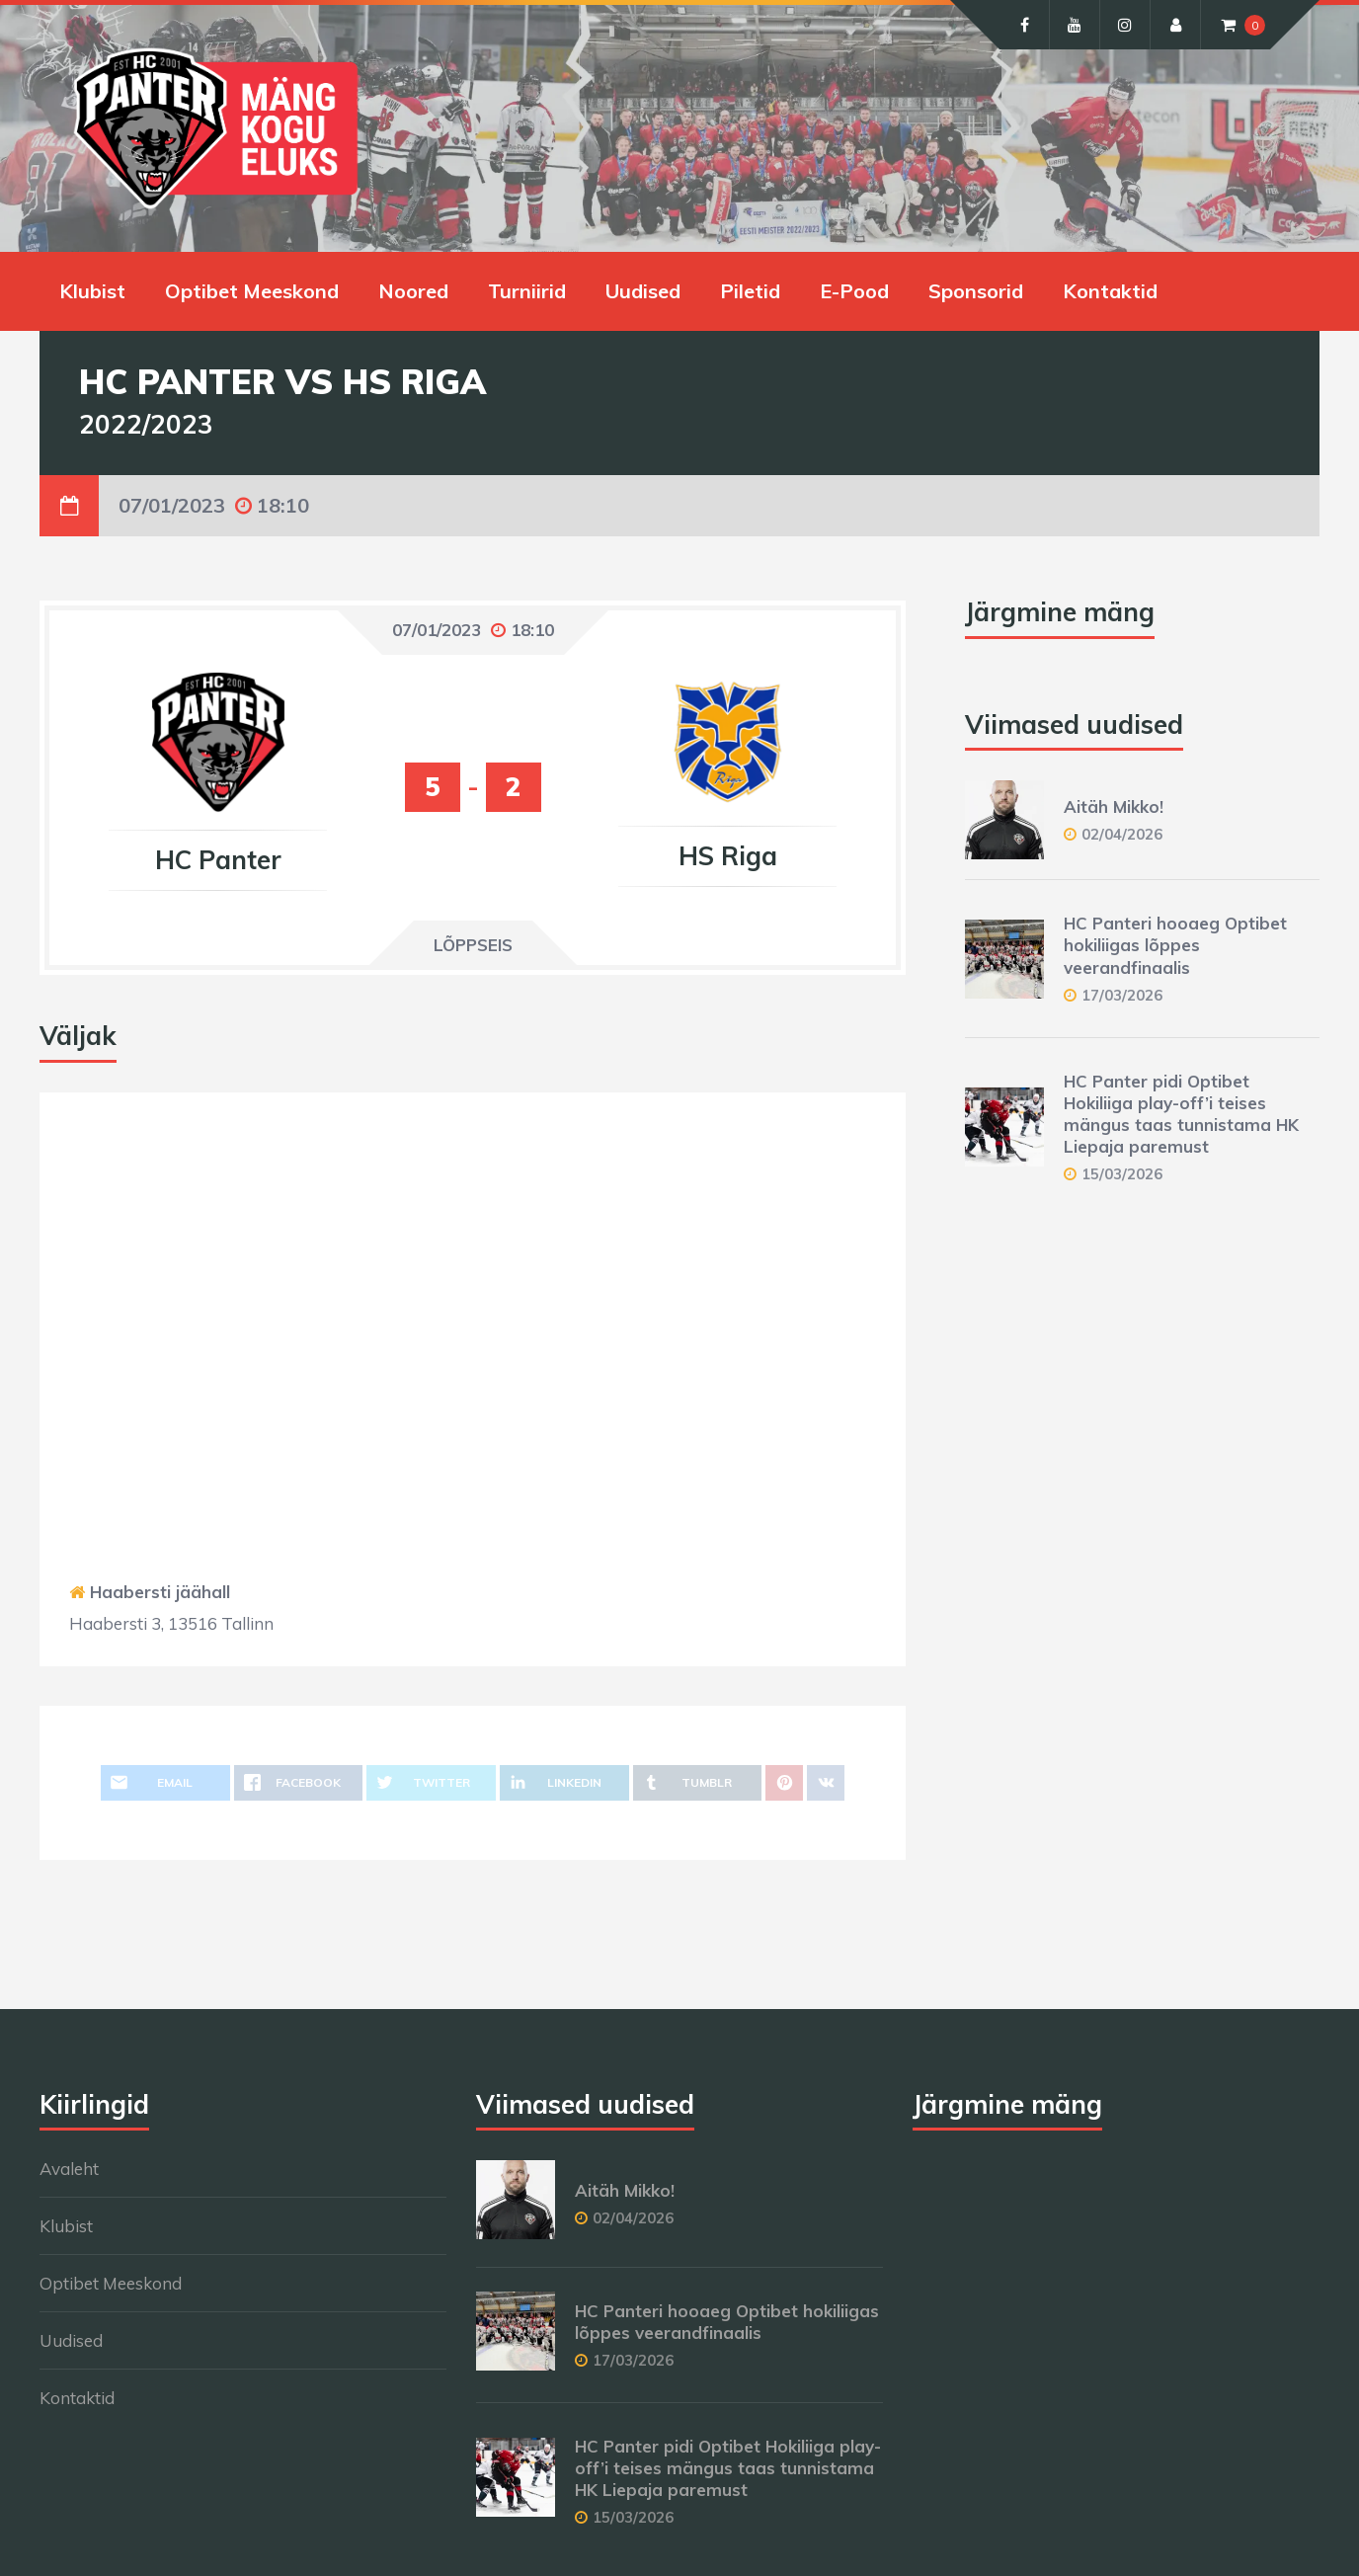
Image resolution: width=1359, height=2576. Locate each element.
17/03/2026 (1121, 995)
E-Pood (854, 291)
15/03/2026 (1121, 1174)
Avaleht (69, 2168)
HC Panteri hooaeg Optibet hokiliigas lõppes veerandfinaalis (1175, 945)
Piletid (750, 291)
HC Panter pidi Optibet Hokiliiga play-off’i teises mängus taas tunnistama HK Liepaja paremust (1181, 1114)
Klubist (92, 291)
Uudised (642, 291)
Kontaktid (1110, 291)
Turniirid (527, 291)
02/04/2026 (1121, 834)
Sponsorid (975, 291)
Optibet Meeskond (252, 291)
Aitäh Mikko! (1113, 806)
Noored (413, 291)
